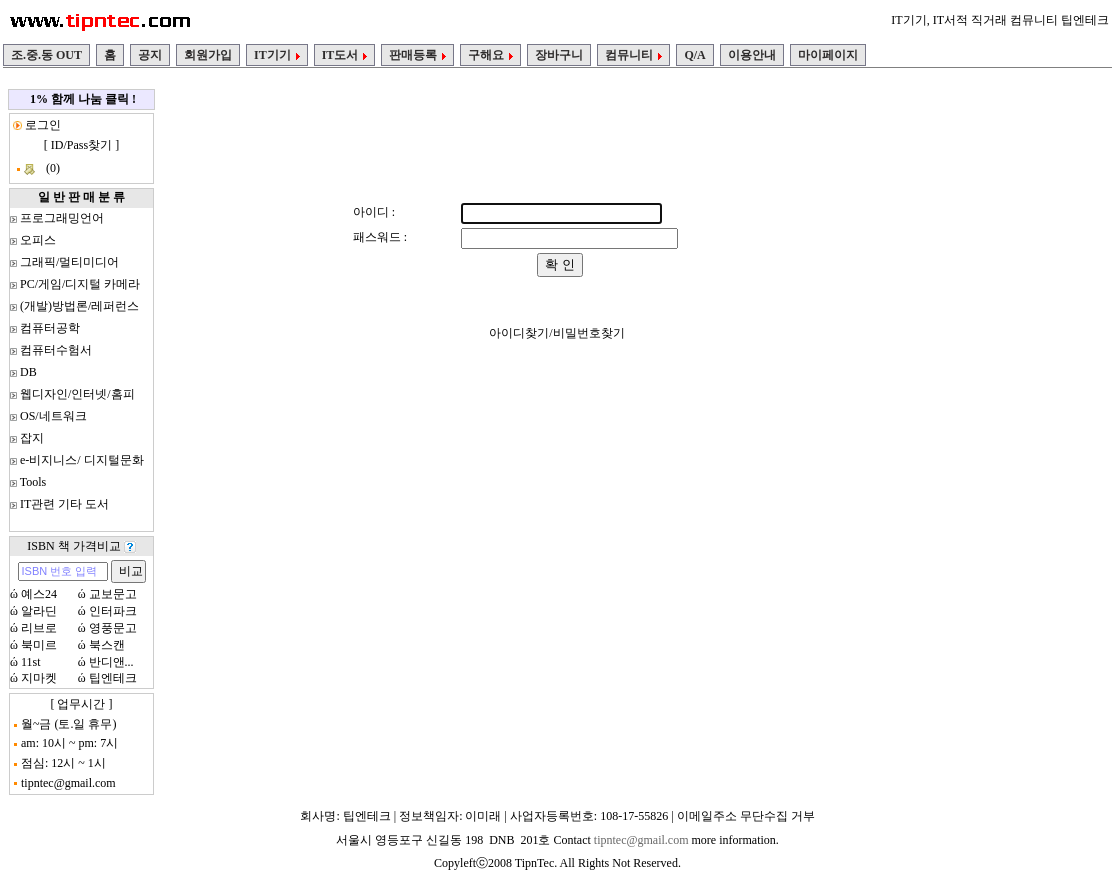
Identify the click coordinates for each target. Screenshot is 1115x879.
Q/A (694, 55)
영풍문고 (113, 628)
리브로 (39, 628)
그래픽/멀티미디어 (69, 262)
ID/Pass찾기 (81, 145)
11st (31, 662)
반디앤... (111, 662)
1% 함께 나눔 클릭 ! (83, 99)
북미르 (39, 645)
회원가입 (208, 55)
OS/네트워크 (53, 416)
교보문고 (113, 594)
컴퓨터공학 (50, 328)
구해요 (490, 55)
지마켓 (39, 678)
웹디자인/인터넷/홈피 (77, 394)
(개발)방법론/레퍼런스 (79, 306)
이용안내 (752, 55)
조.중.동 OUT (46, 55)
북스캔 (107, 645)
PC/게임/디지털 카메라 (80, 284)
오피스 (38, 240)
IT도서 (345, 55)
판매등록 (417, 55)
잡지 (32, 438)
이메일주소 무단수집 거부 (746, 816)
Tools (33, 482)
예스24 (39, 594)
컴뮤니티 (633, 55)
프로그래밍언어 (62, 218)
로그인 (41, 125)
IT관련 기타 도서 (64, 504)
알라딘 (39, 611)
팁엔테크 (113, 678)
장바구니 (559, 55)
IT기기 (277, 55)
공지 (150, 55)
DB (28, 372)
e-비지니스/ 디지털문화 (82, 460)
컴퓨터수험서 (56, 350)
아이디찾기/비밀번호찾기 (556, 333)
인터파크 (113, 611)
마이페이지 (828, 55)
